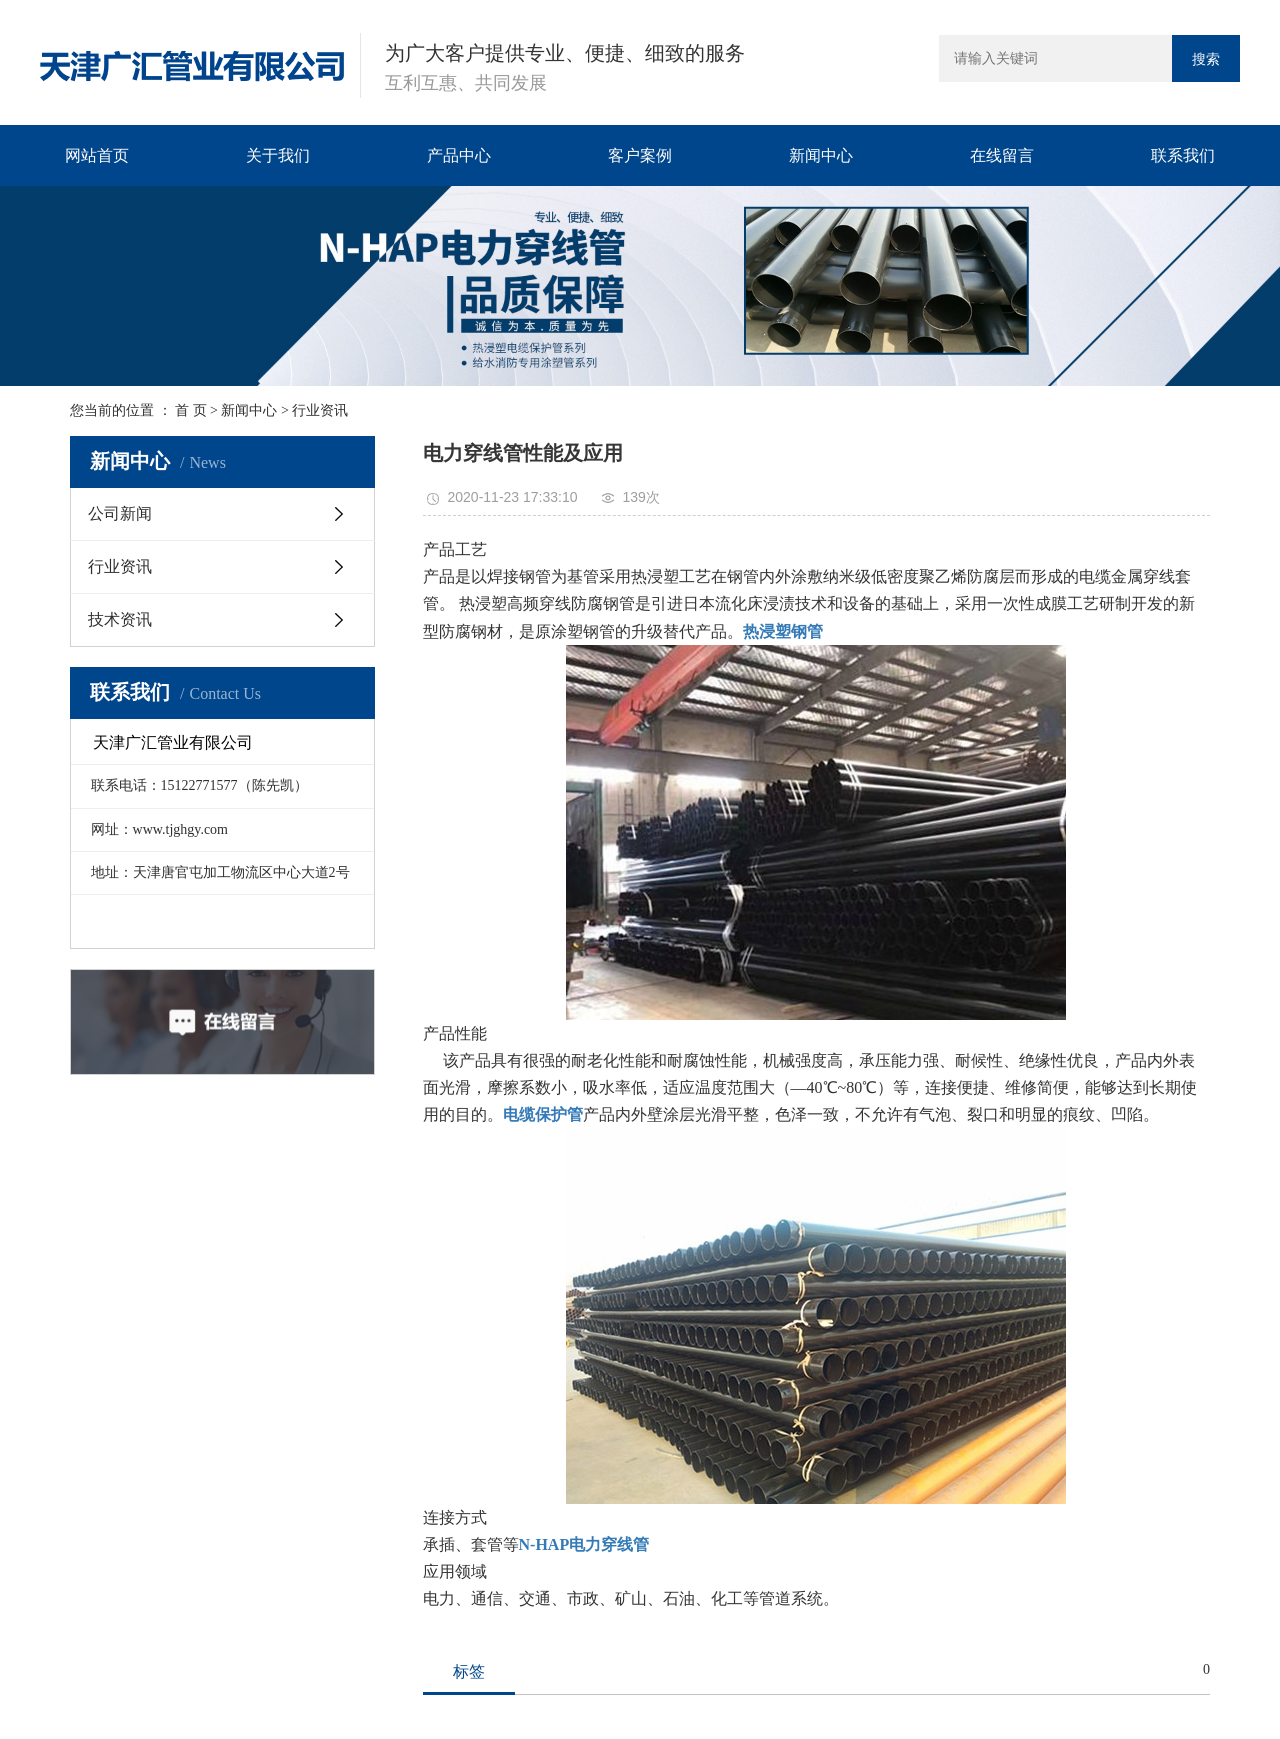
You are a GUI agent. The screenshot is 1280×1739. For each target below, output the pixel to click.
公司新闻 (120, 513)
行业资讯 (320, 410)
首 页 (191, 410)
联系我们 (1183, 155)
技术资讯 (120, 619)
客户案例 (640, 155)
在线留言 (1002, 155)
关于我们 (278, 155)
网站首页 (97, 155)
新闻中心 (821, 155)
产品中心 (459, 155)
